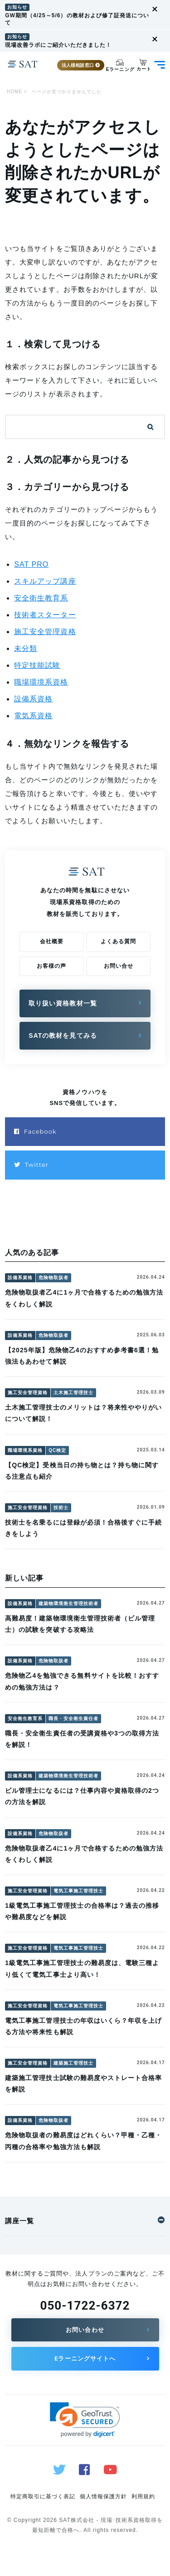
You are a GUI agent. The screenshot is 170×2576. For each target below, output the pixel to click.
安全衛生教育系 (41, 598)
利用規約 (143, 2496)
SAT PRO (31, 564)
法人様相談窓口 (81, 65)
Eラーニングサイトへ (85, 2358)
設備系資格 (33, 699)
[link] (85, 2419)
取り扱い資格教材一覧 (63, 1003)
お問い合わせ (85, 2329)
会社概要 (51, 941)
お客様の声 (51, 966)
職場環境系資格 (41, 682)
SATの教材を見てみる (63, 1035)
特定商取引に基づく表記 (42, 2496)
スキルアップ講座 (45, 581)
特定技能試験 (37, 665)
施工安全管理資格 (45, 631)
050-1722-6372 (85, 2305)
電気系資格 (33, 716)
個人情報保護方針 (103, 2496)
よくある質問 (118, 941)
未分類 (25, 648)
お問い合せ (118, 966)
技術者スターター (45, 615)
